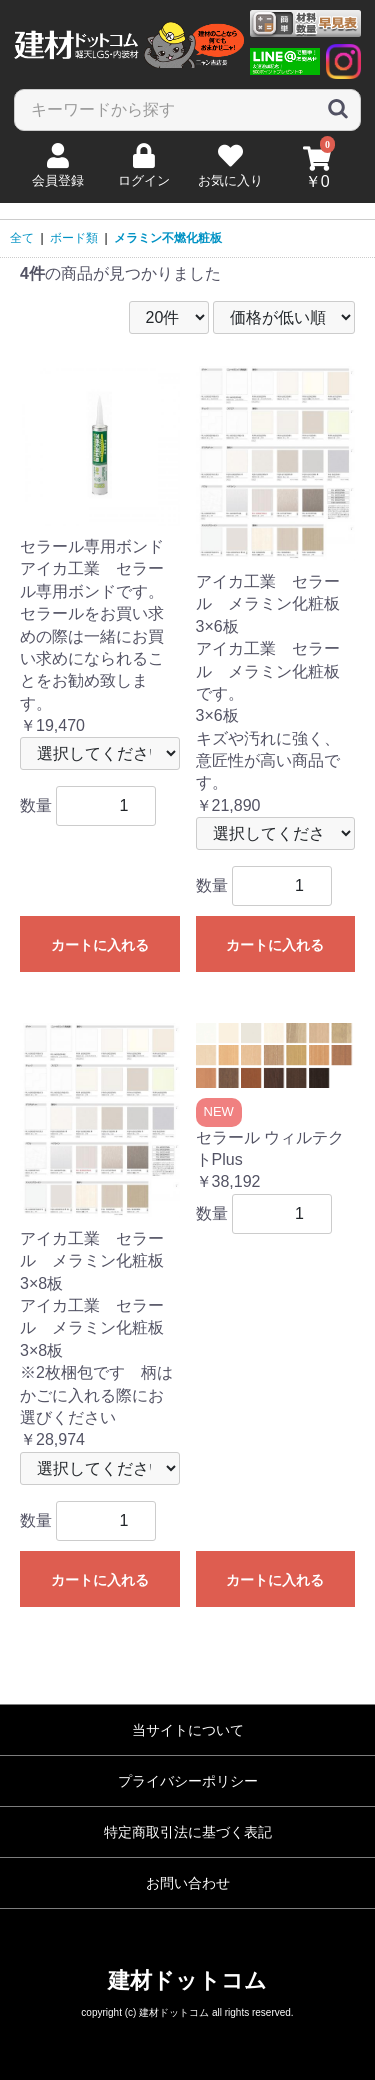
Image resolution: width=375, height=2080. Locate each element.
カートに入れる (100, 945)
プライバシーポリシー (188, 1781)
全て (22, 238)
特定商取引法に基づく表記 (188, 1832)
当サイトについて (188, 1730)
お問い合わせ (188, 1883)
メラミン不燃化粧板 (168, 238)
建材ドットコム (187, 1980)
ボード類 (74, 238)
